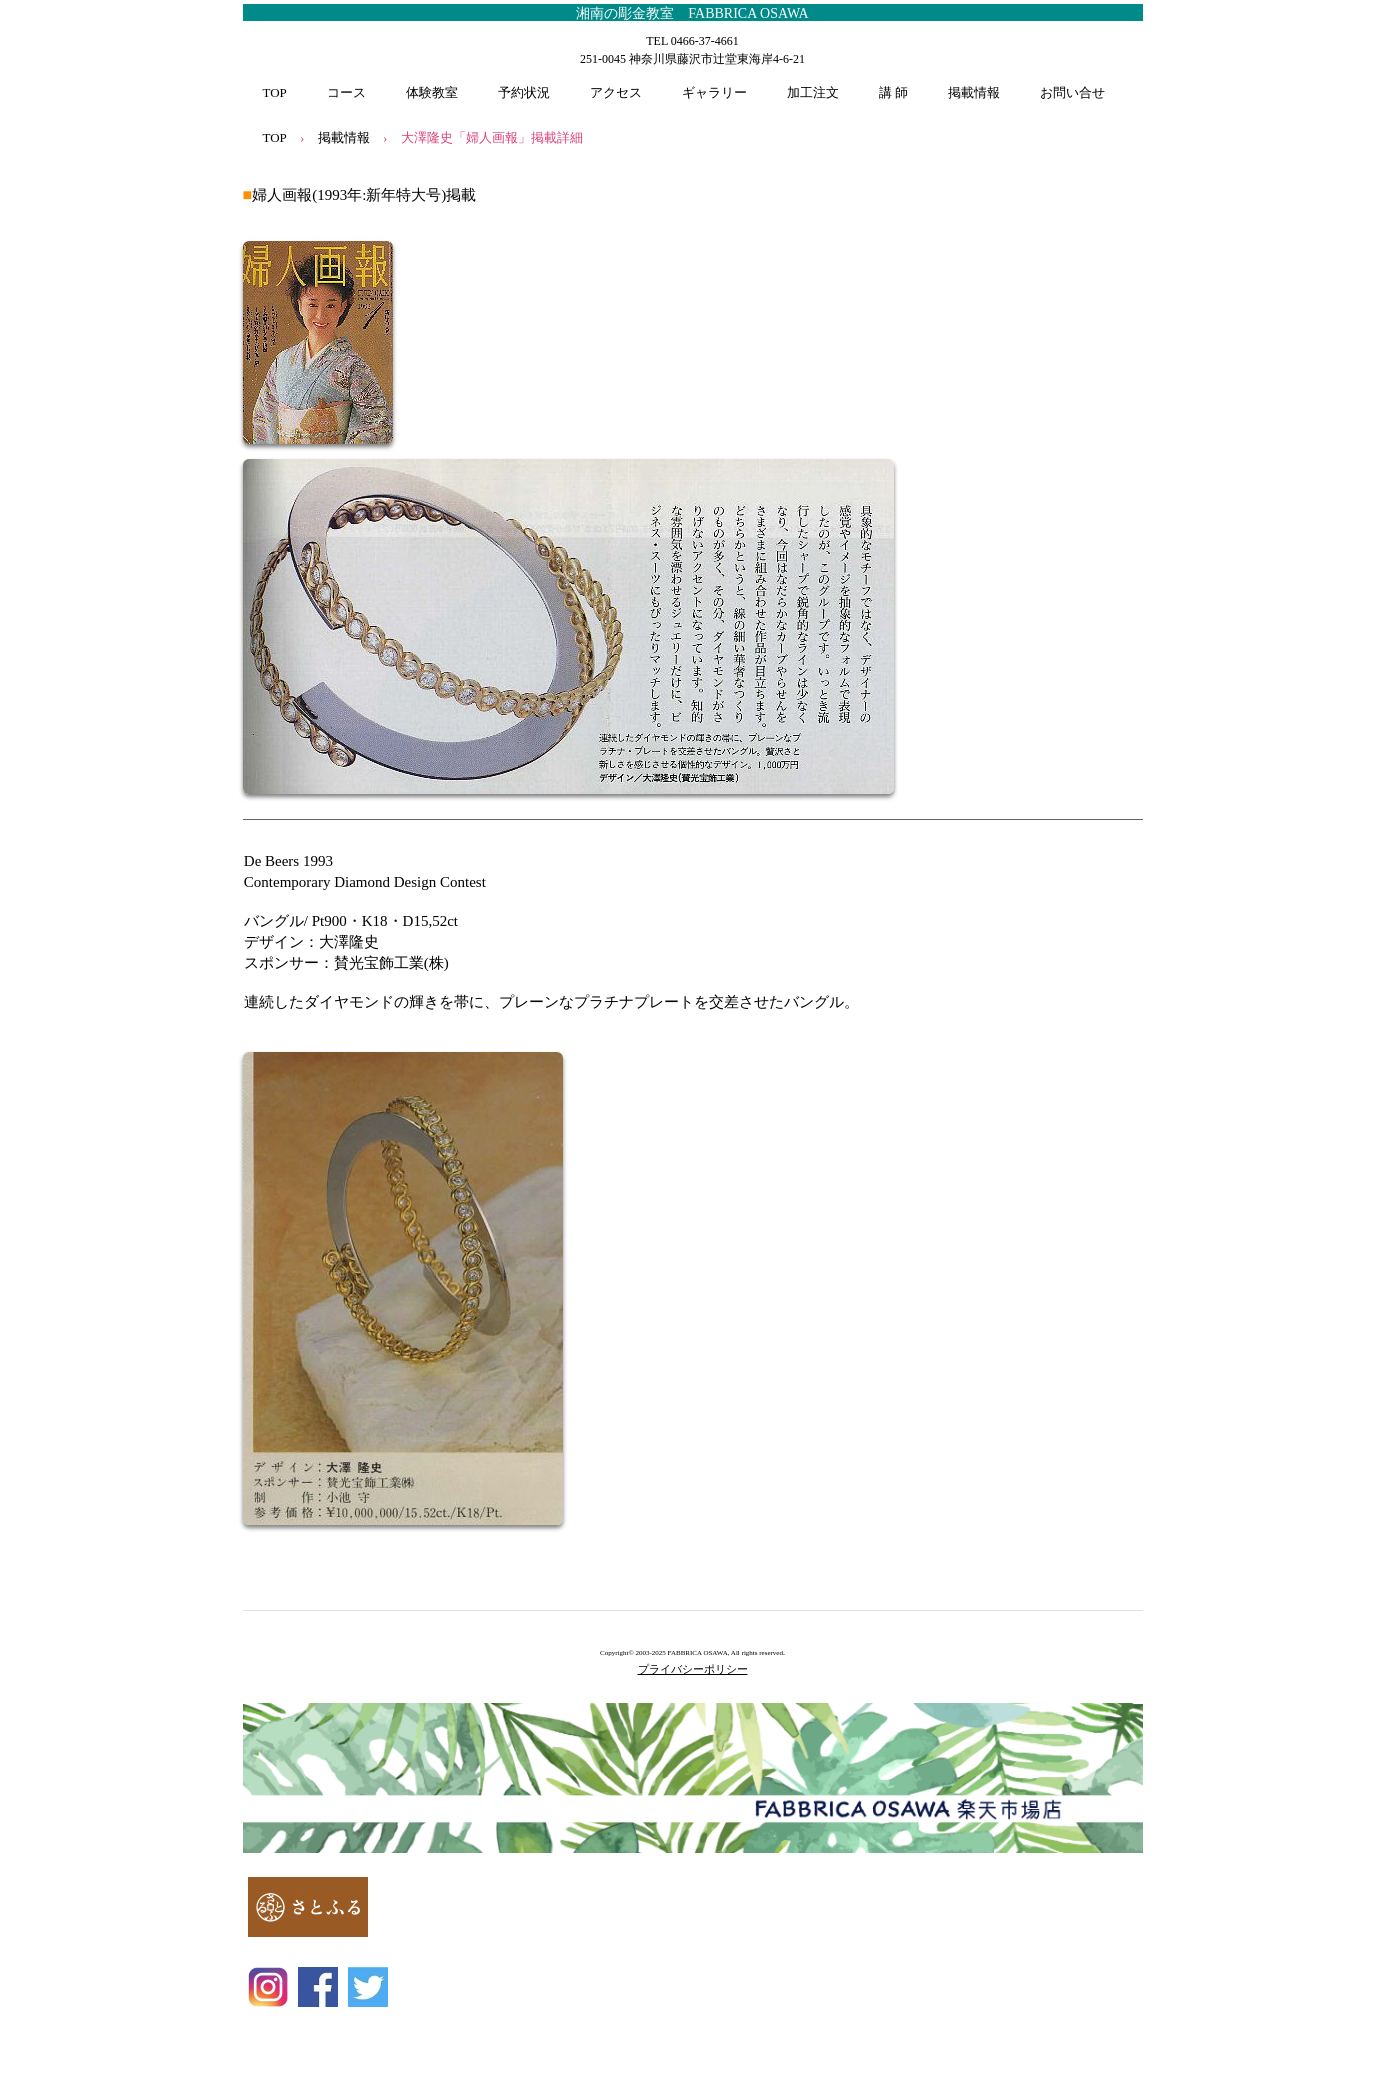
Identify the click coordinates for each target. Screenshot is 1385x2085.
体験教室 (432, 92)
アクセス (616, 92)
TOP (275, 92)
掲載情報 (974, 92)
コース (346, 92)
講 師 (893, 92)
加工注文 (813, 92)
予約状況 (524, 92)
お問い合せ (1072, 92)
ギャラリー (714, 92)
